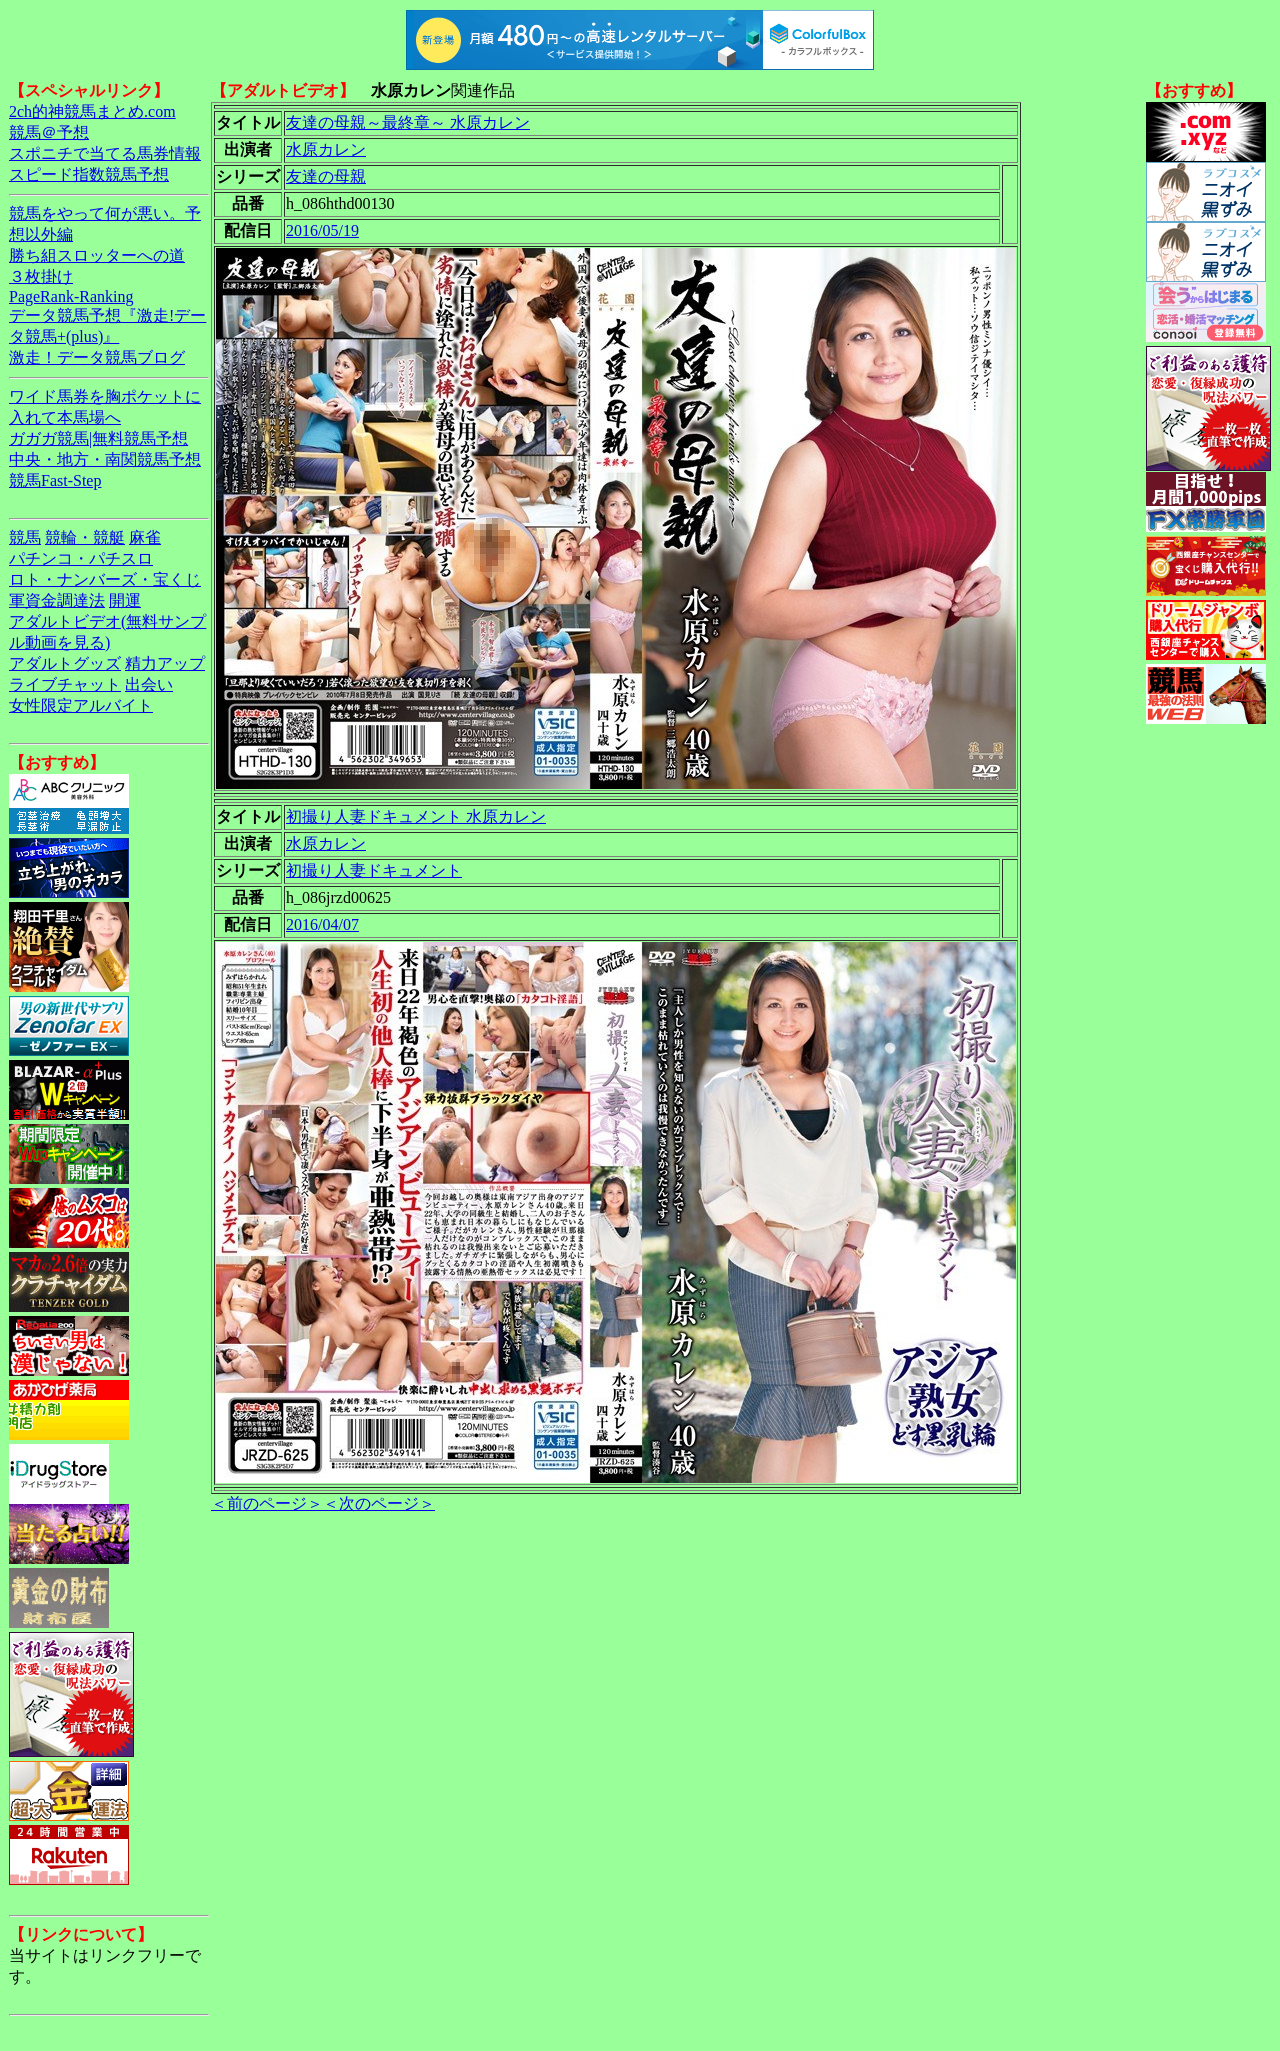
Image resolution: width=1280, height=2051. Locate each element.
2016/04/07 (322, 924)
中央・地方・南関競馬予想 (105, 459)
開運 (125, 600)
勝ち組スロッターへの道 (97, 255)
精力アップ (165, 663)
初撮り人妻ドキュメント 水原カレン (416, 816)
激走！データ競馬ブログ (97, 357)
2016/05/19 (322, 230)
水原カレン (326, 149)
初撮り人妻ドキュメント (374, 870)
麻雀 (145, 537)
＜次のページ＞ (379, 1503)
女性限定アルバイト (81, 705)
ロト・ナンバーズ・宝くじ (105, 579)
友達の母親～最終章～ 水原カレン (408, 122)
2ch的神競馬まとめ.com (92, 111)
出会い (149, 684)
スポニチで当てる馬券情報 (105, 153)
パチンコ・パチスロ (81, 558)
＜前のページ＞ (267, 1503)
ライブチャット (65, 684)
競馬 (25, 537)
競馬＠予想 (49, 132)
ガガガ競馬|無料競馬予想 (98, 438)
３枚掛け (41, 276)
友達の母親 (326, 176)
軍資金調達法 (57, 600)
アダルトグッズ (65, 663)
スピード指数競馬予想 (89, 174)
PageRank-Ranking (71, 296)
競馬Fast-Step (55, 480)
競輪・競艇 (85, 537)
